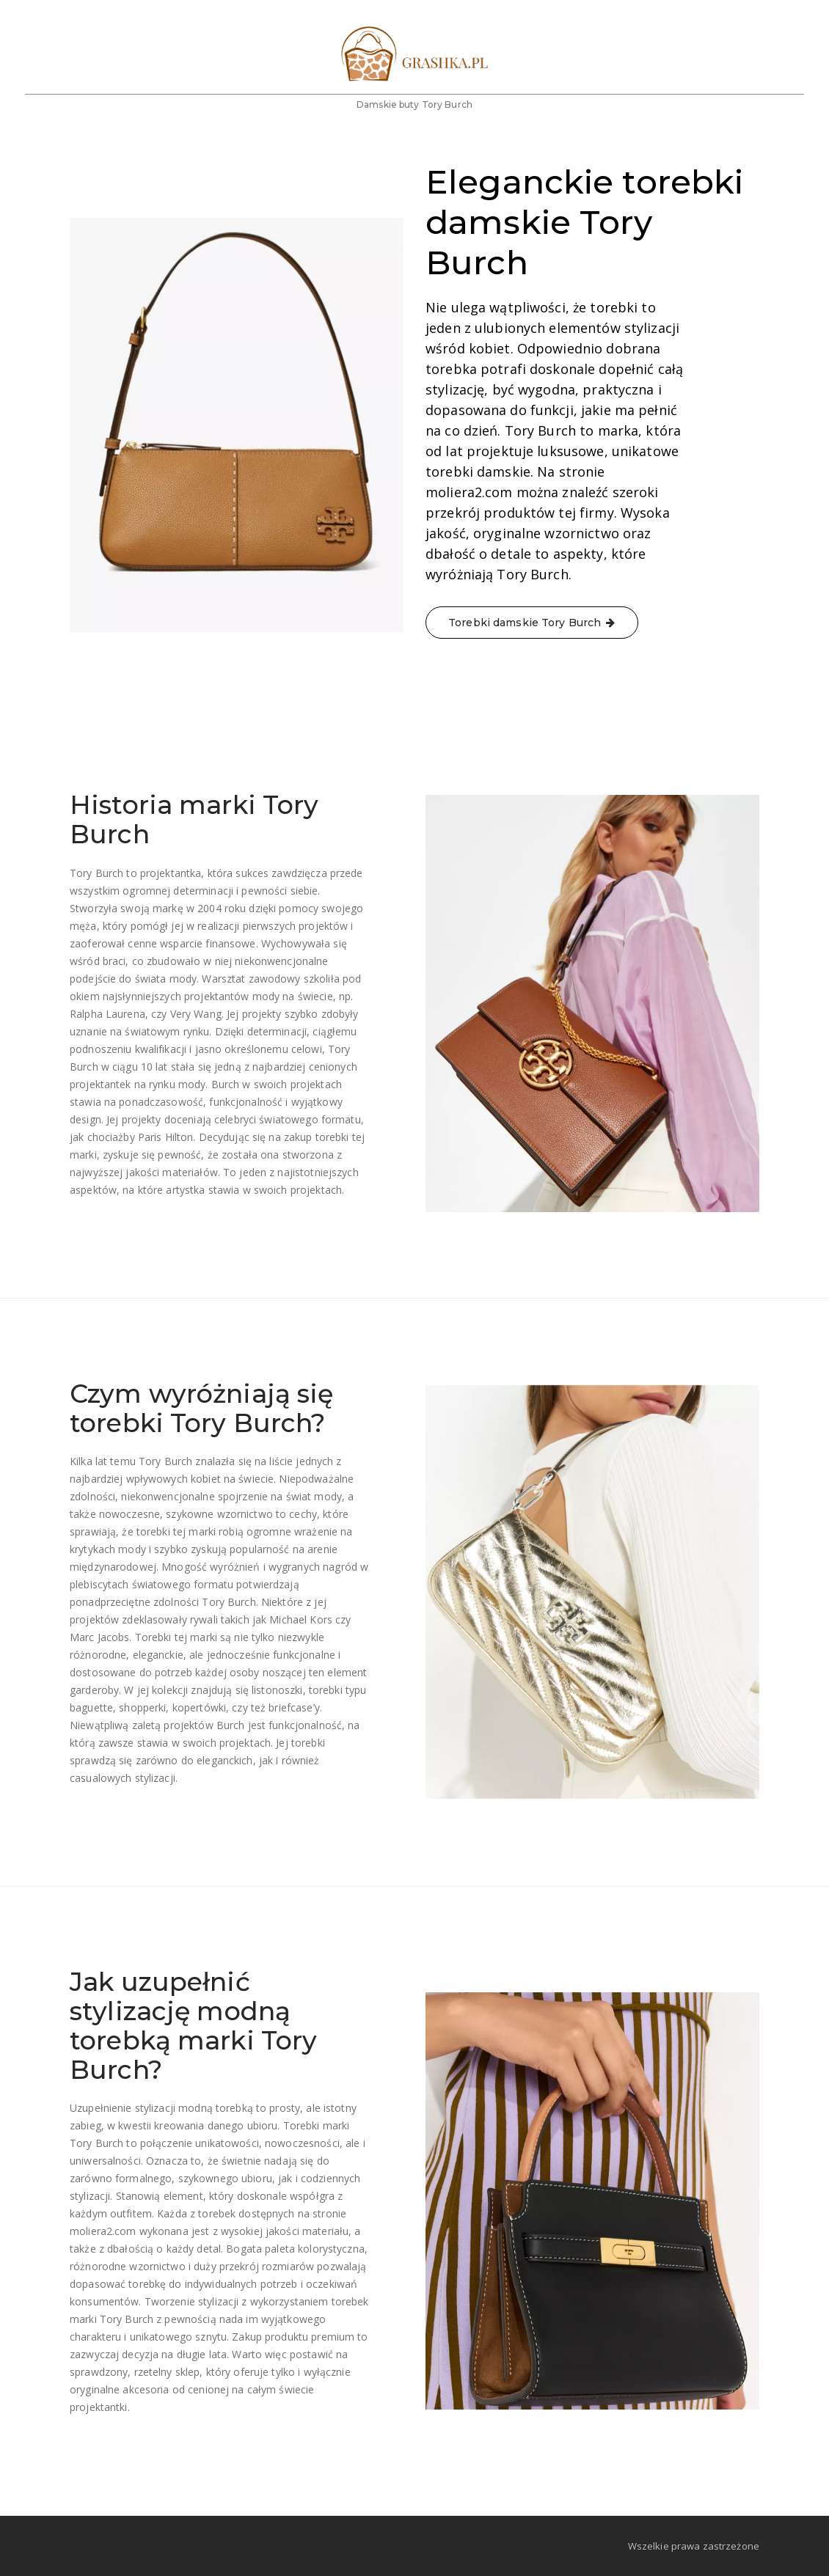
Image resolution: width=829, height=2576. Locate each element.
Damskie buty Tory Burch (414, 124)
